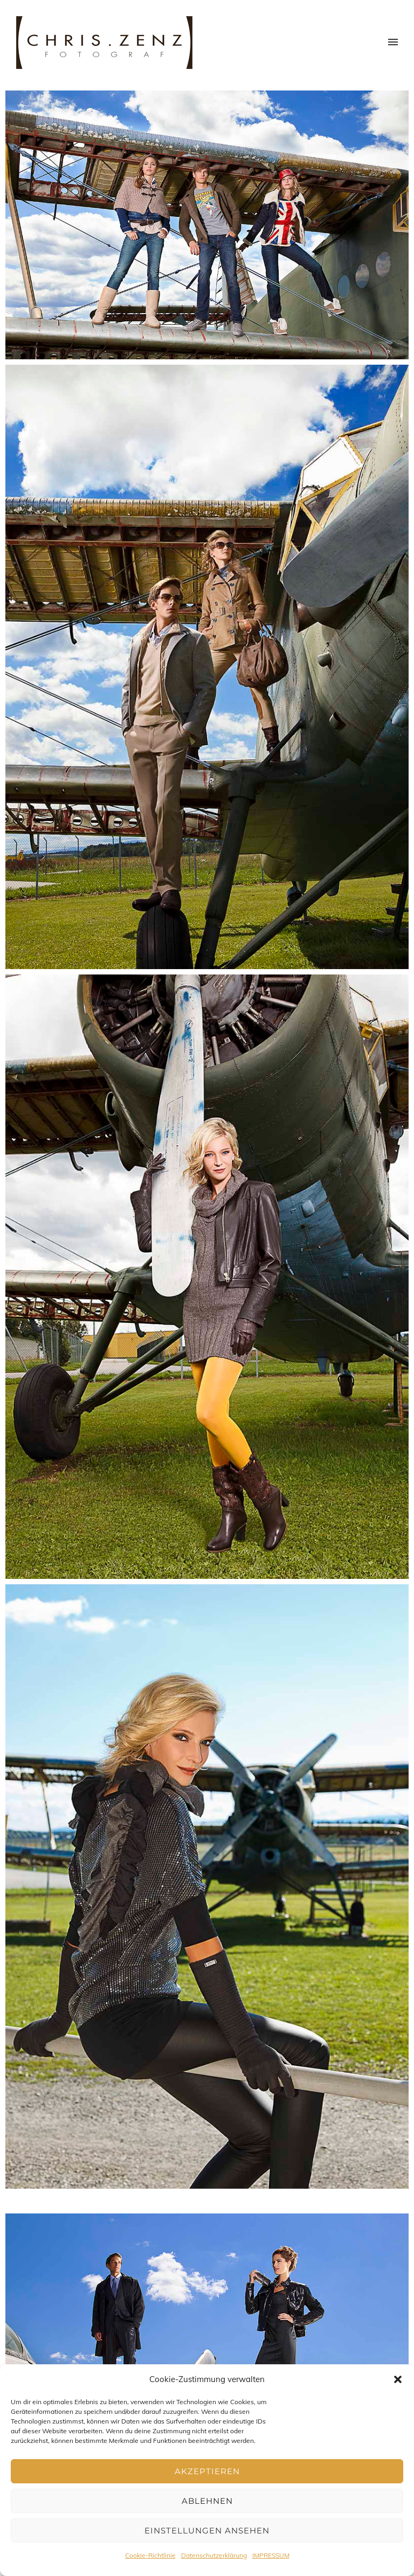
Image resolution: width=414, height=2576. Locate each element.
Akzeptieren (207, 2471)
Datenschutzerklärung (214, 2555)
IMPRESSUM (270, 2555)
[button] (397, 2379)
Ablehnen (207, 2501)
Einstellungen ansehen (207, 2530)
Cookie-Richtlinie (150, 2555)
